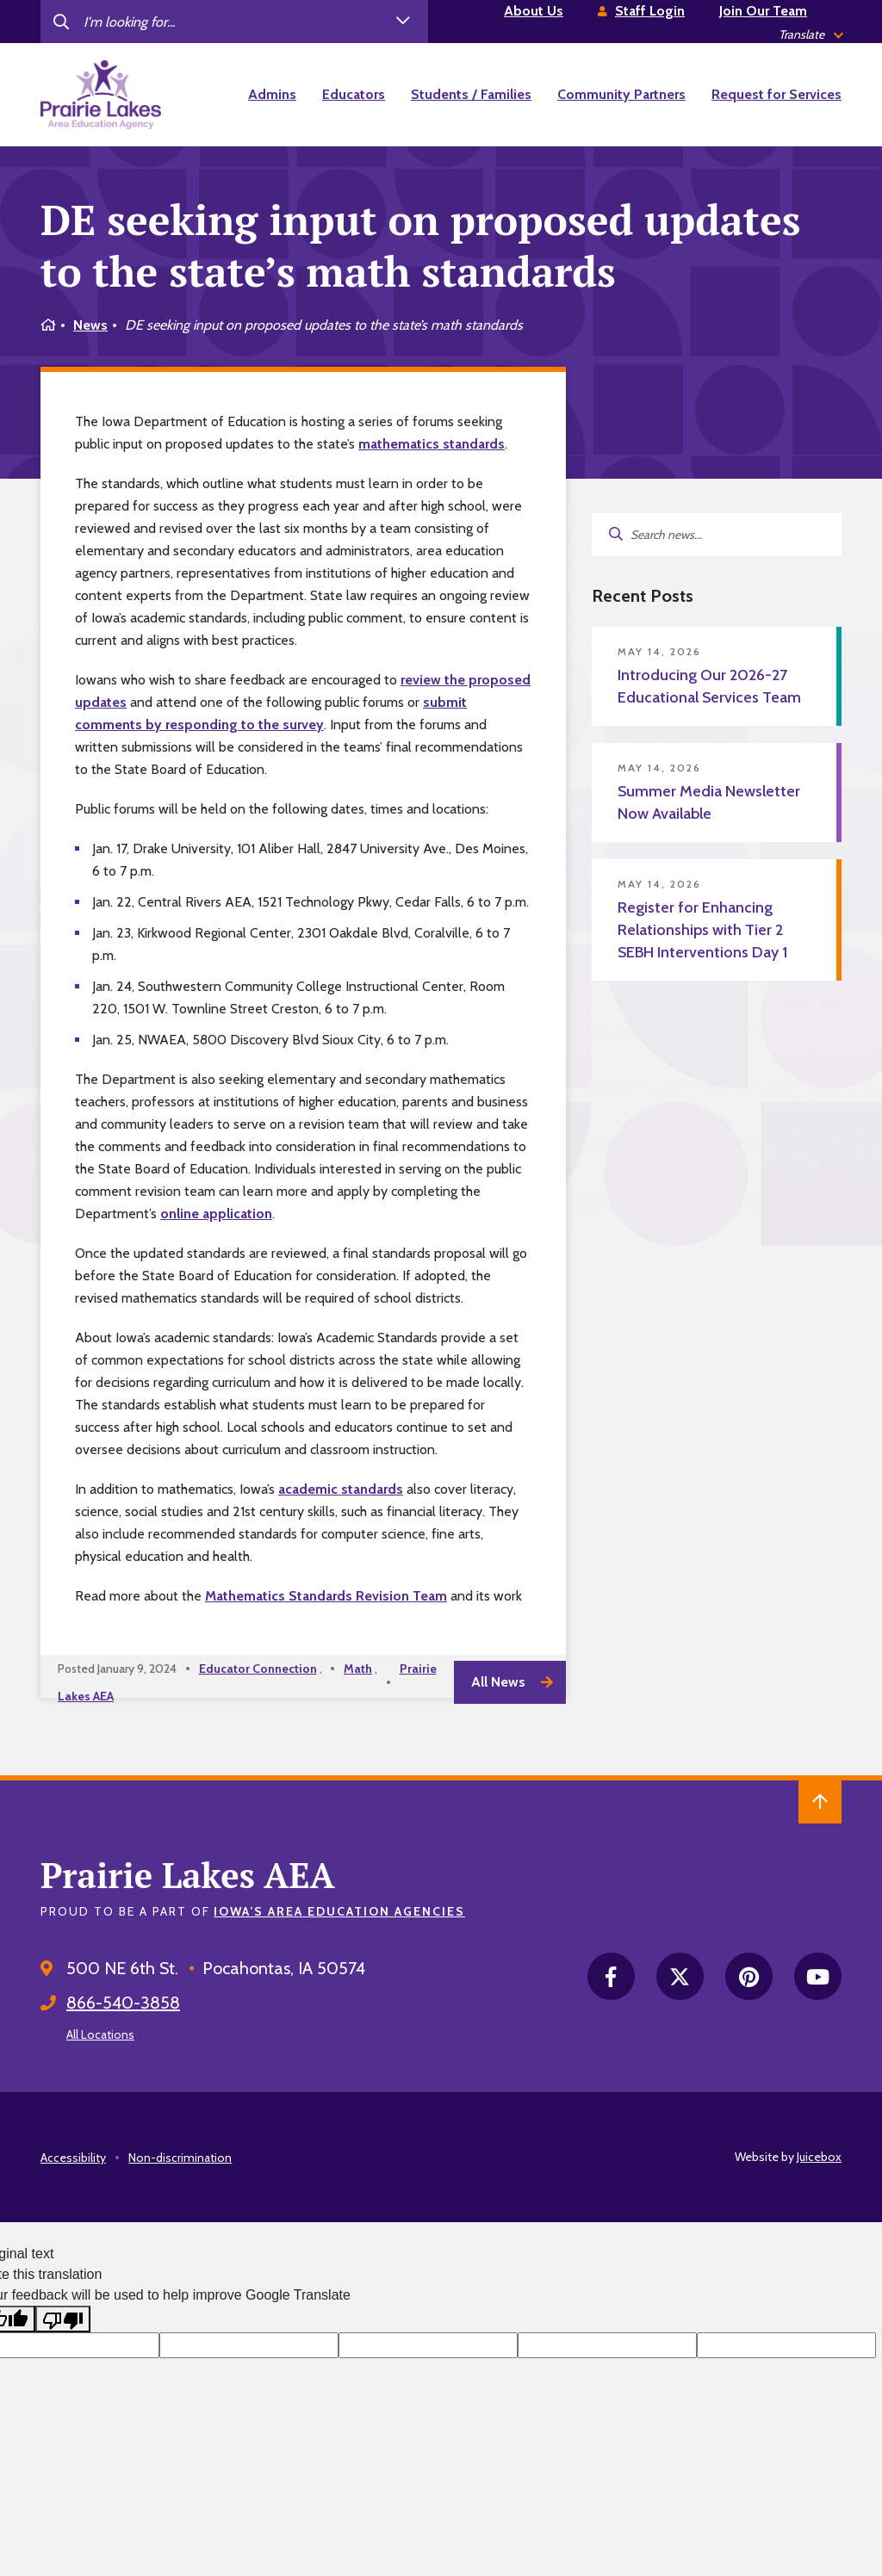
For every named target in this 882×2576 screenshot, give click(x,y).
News (90, 325)
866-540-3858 (123, 2002)
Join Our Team (763, 11)
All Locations (100, 2034)
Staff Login (650, 11)
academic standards (340, 1489)
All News (498, 1682)
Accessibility (73, 2157)
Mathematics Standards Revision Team (326, 1596)
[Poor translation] (62, 2319)
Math (358, 1668)
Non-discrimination (180, 2157)
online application (216, 1213)
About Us (533, 11)
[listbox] (810, 34)
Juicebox (819, 2156)
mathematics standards (431, 444)
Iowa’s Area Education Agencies (339, 1911)
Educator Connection (258, 1668)
